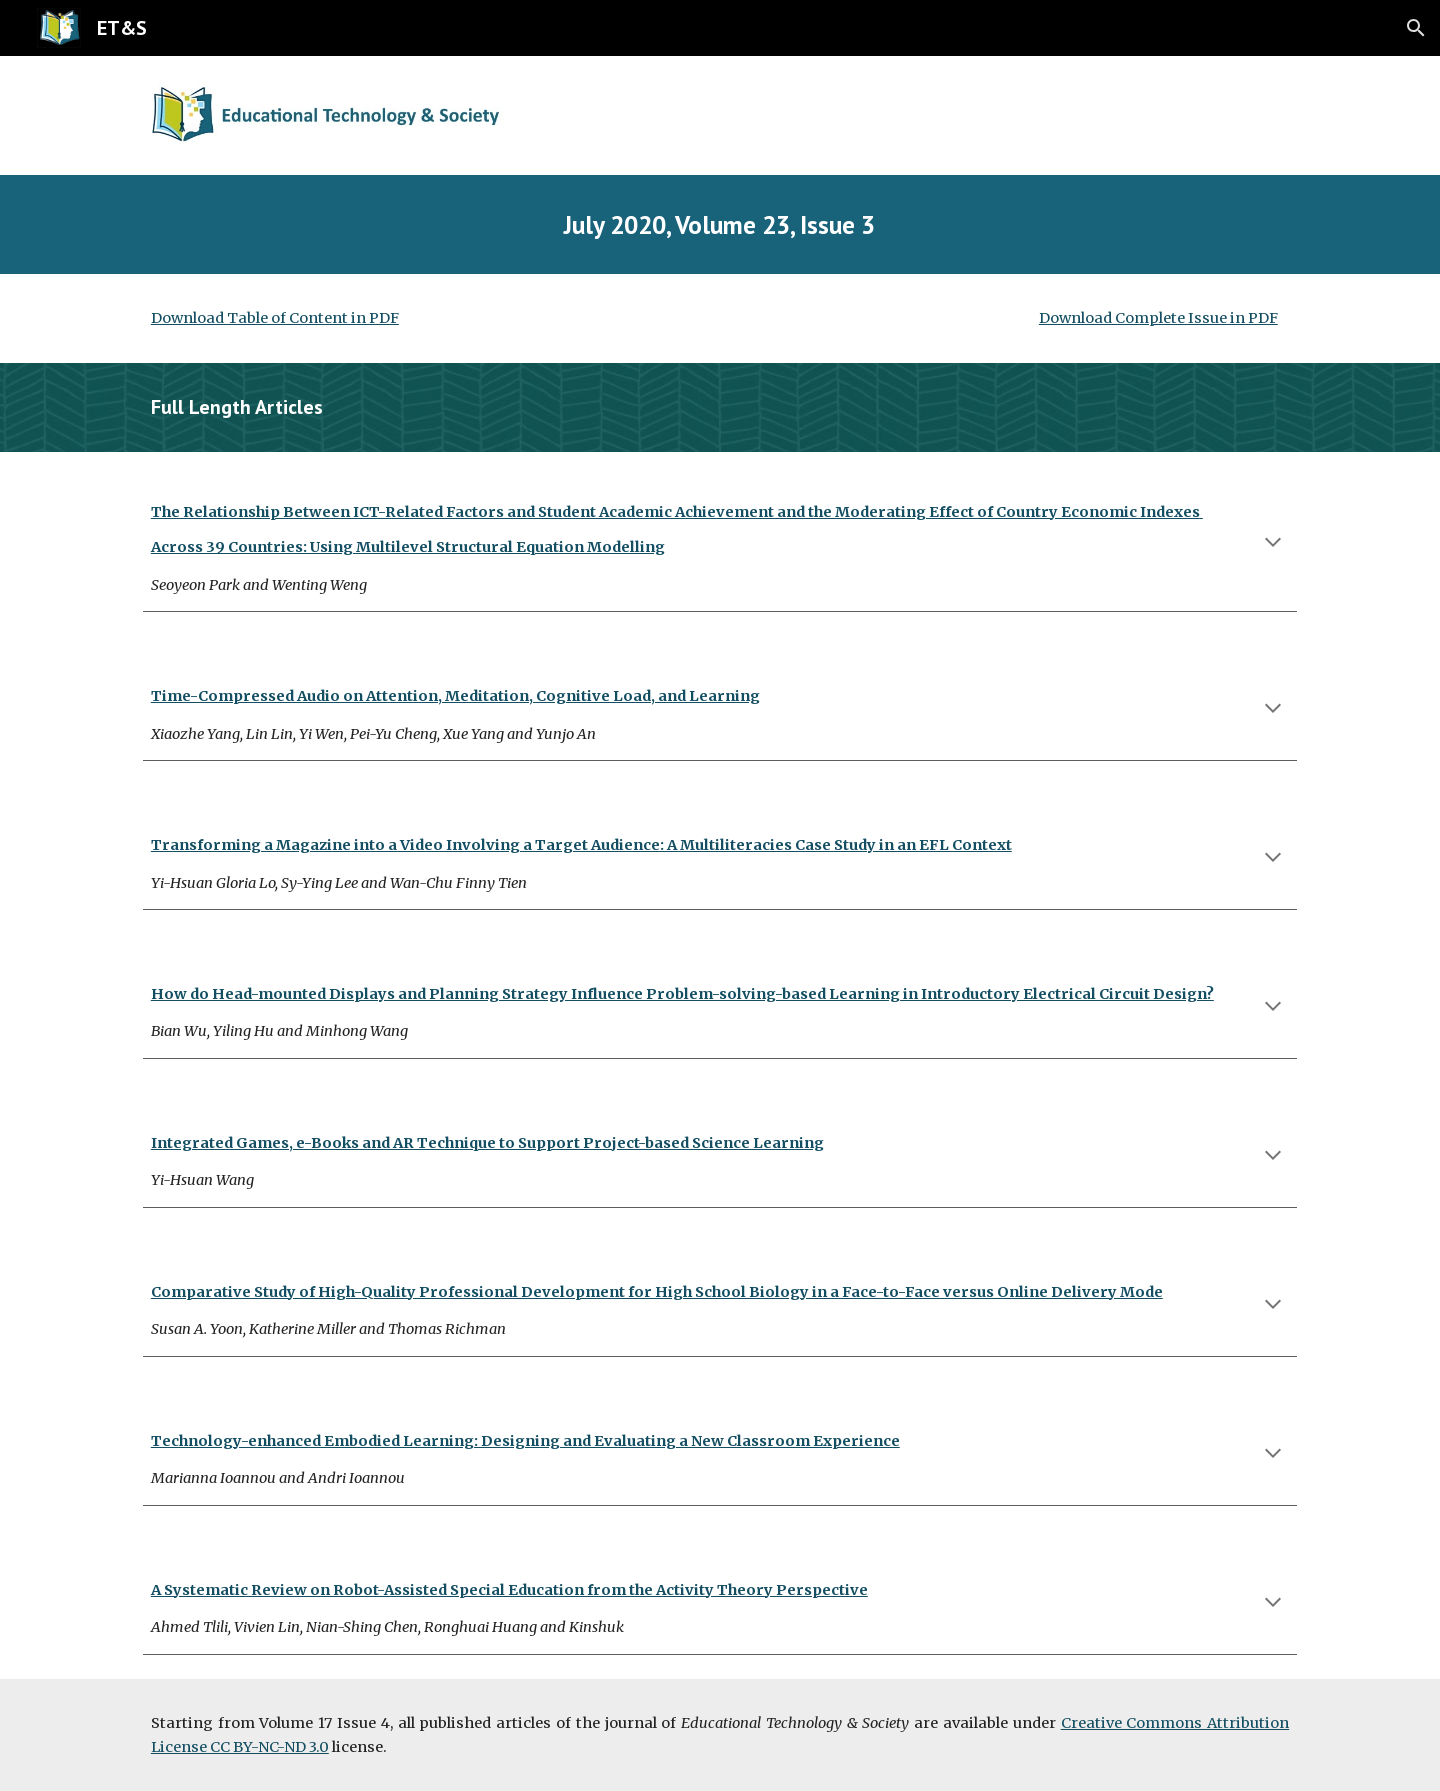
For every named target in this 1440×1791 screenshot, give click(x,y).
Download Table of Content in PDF (275, 318)
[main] (720, 224)
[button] (1416, 28)
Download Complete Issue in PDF (1158, 318)
